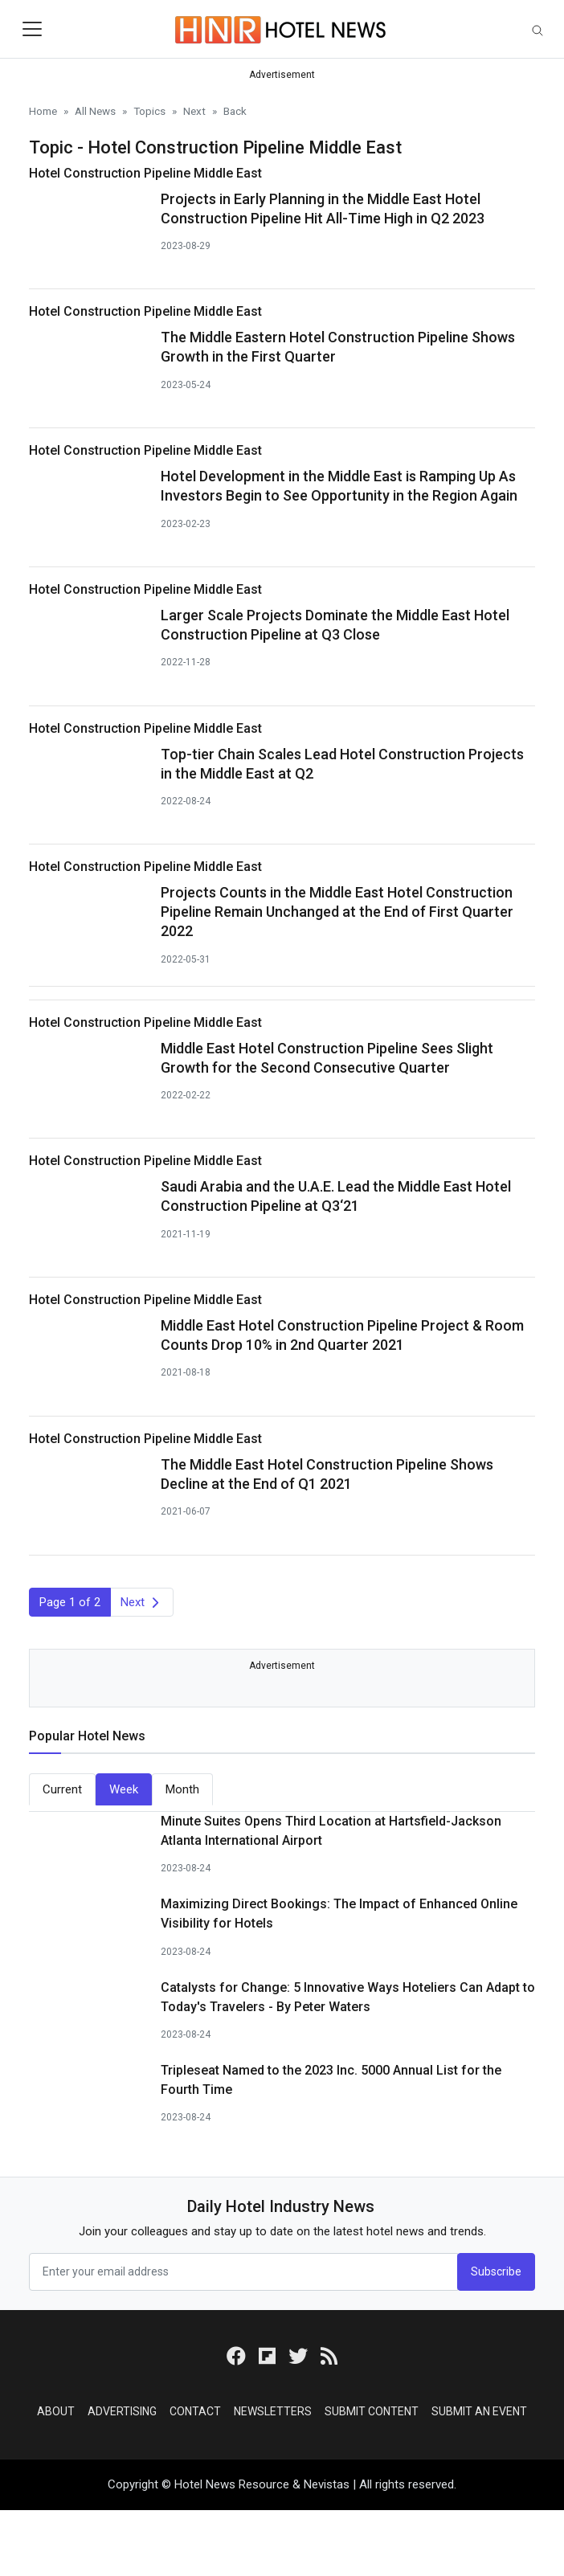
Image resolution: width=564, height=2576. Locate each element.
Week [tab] (123, 1789)
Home (43, 110)
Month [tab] (182, 1789)
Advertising (122, 2411)
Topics (149, 110)
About (56, 2411)
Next (194, 110)
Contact (195, 2411)
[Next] (142, 1602)
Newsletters (273, 2411)
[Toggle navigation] (32, 29)
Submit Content (372, 2411)
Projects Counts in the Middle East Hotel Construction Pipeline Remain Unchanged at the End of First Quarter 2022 (337, 911)
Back (235, 110)
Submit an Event (479, 2411)
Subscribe (496, 2271)
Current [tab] (62, 1789)
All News (95, 110)
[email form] (243, 2272)
